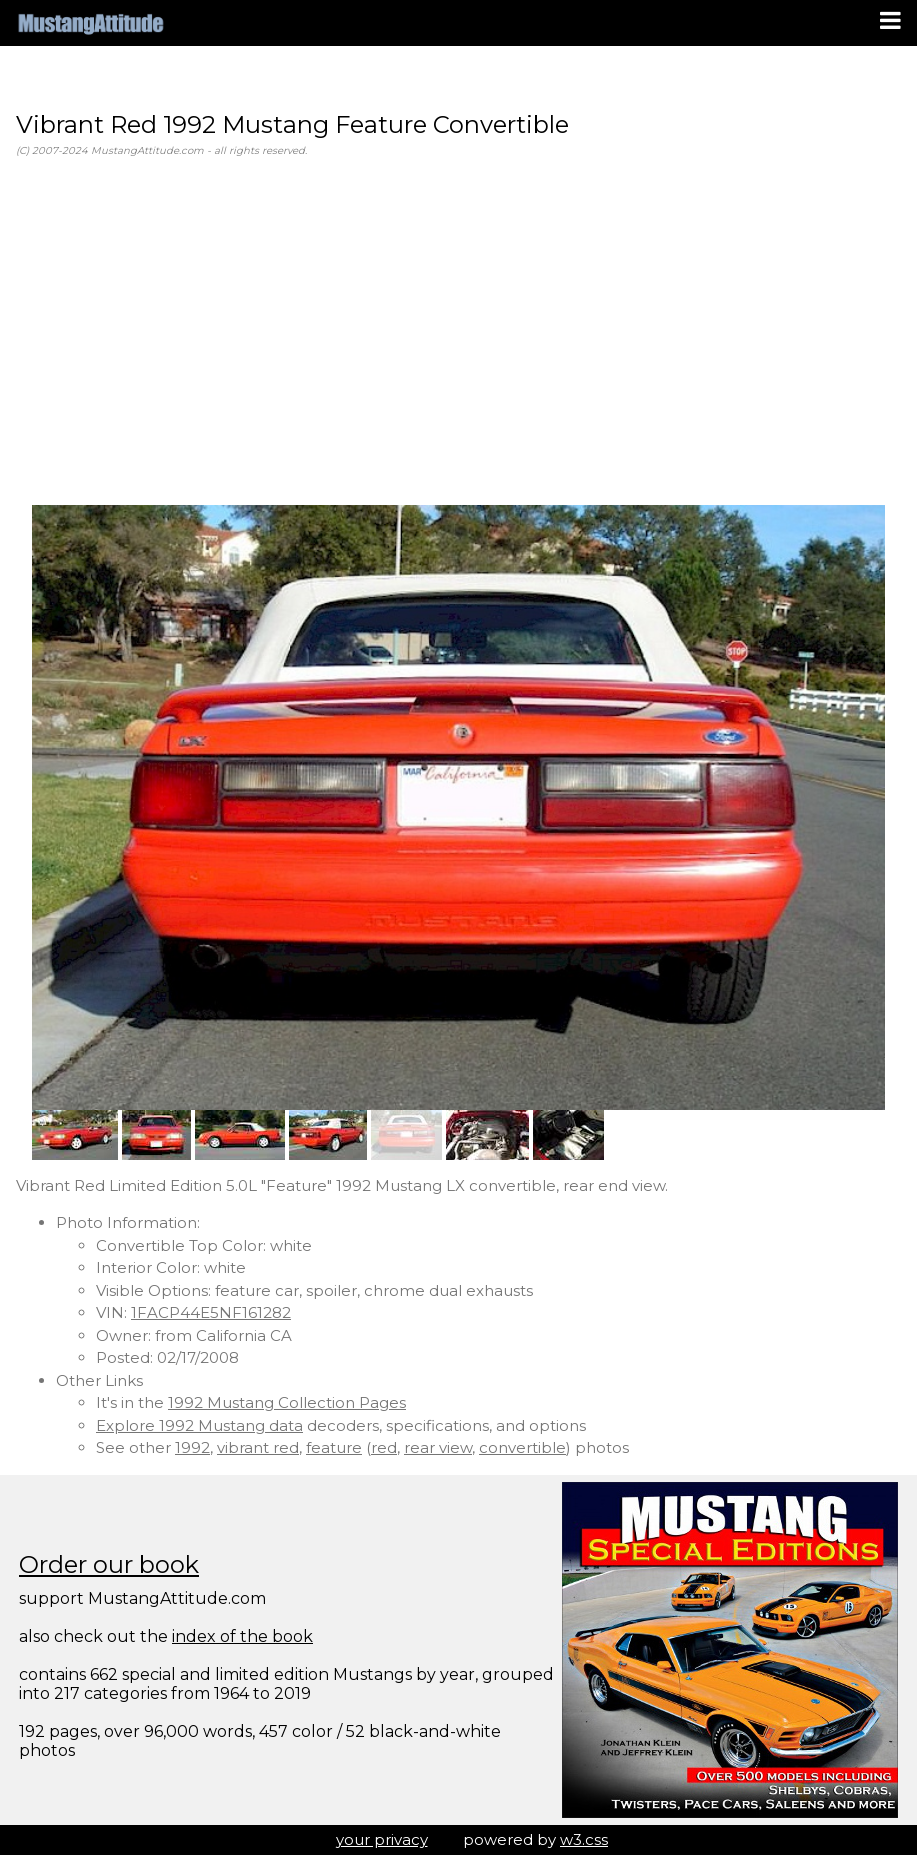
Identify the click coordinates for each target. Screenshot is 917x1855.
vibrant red (258, 1447)
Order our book (109, 1564)
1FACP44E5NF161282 (211, 1312)
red (384, 1447)
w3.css (584, 1839)
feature (334, 1447)
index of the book (242, 1636)
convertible (522, 1447)
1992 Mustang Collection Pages (287, 1402)
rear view (438, 1447)
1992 (192, 1447)
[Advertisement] (458, 332)
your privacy (382, 1839)
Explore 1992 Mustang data (199, 1425)
